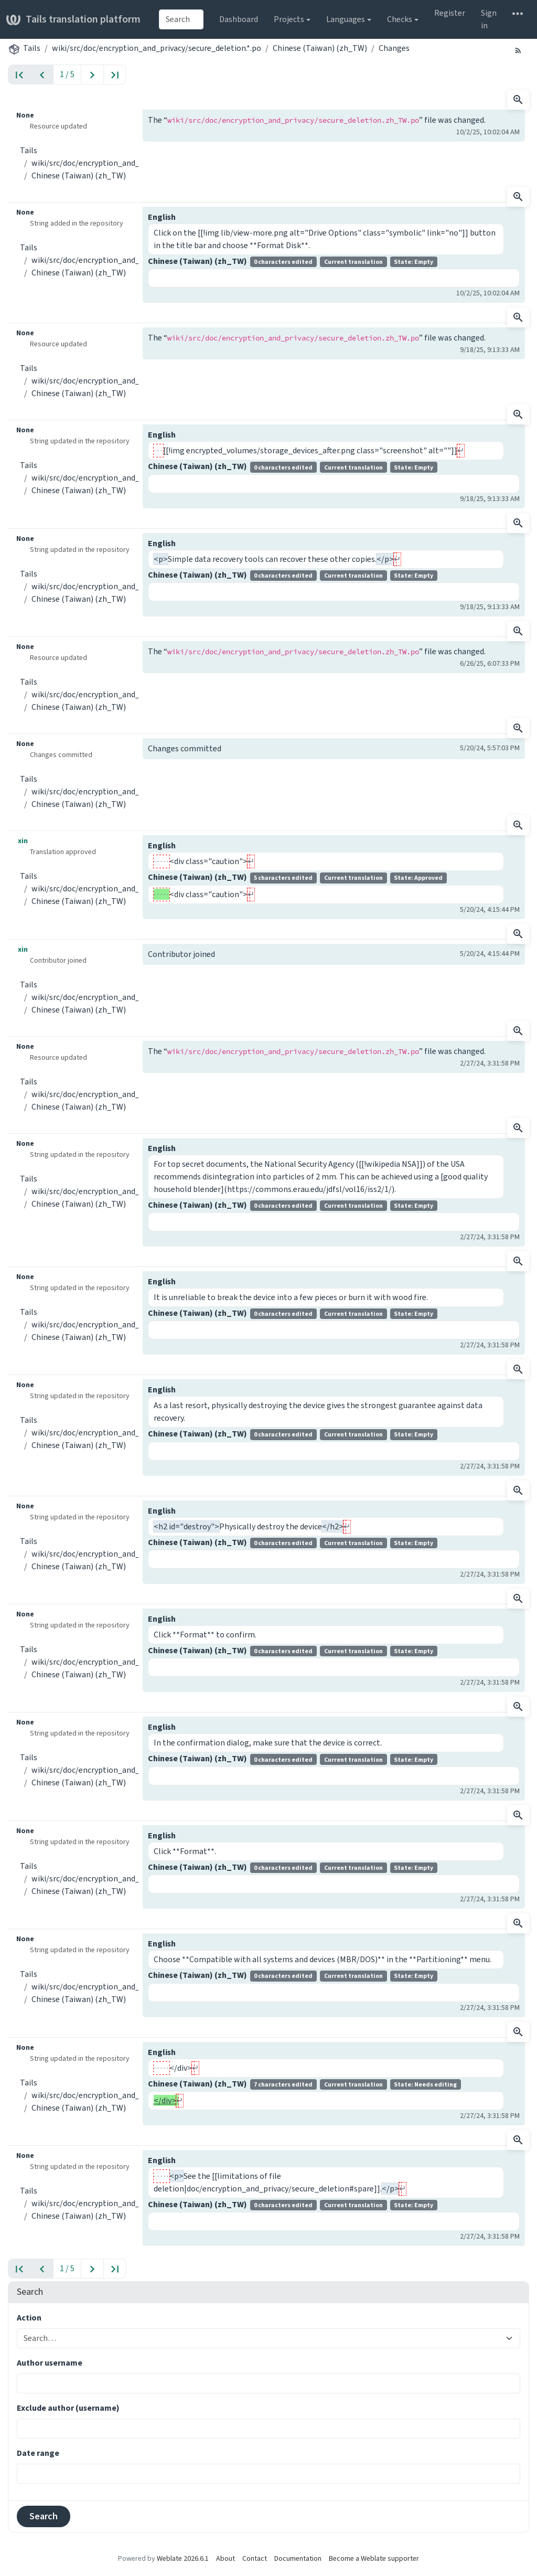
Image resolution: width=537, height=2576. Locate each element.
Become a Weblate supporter (374, 2558)
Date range (38, 2452)
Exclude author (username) (68, 2407)
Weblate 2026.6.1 (183, 2558)
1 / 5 (67, 74)
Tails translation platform (73, 19)
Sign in (489, 19)
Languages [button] (345, 19)
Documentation (297, 2558)
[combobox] (181, 19)
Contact (254, 2558)
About (225, 2558)
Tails (31, 48)
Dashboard (238, 19)
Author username (49, 2362)
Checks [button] (399, 19)
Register (449, 12)
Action (29, 2317)
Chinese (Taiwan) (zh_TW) (320, 48)
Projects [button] (289, 19)
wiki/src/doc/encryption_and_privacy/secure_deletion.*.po (156, 48)
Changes (394, 48)
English (162, 216)
